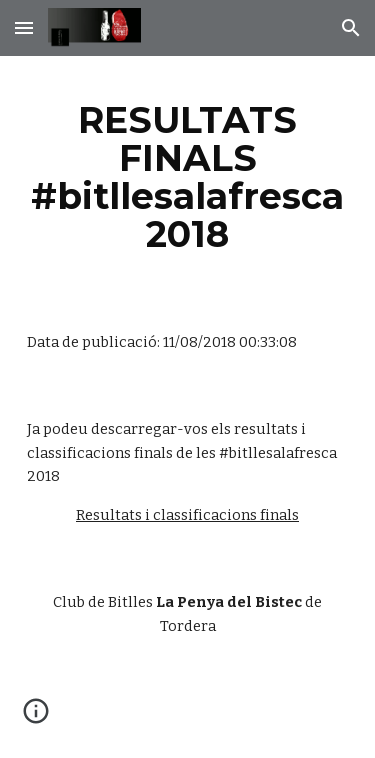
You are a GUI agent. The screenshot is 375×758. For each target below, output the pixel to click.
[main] (188, 177)
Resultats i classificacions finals (187, 515)
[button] (24, 27)
